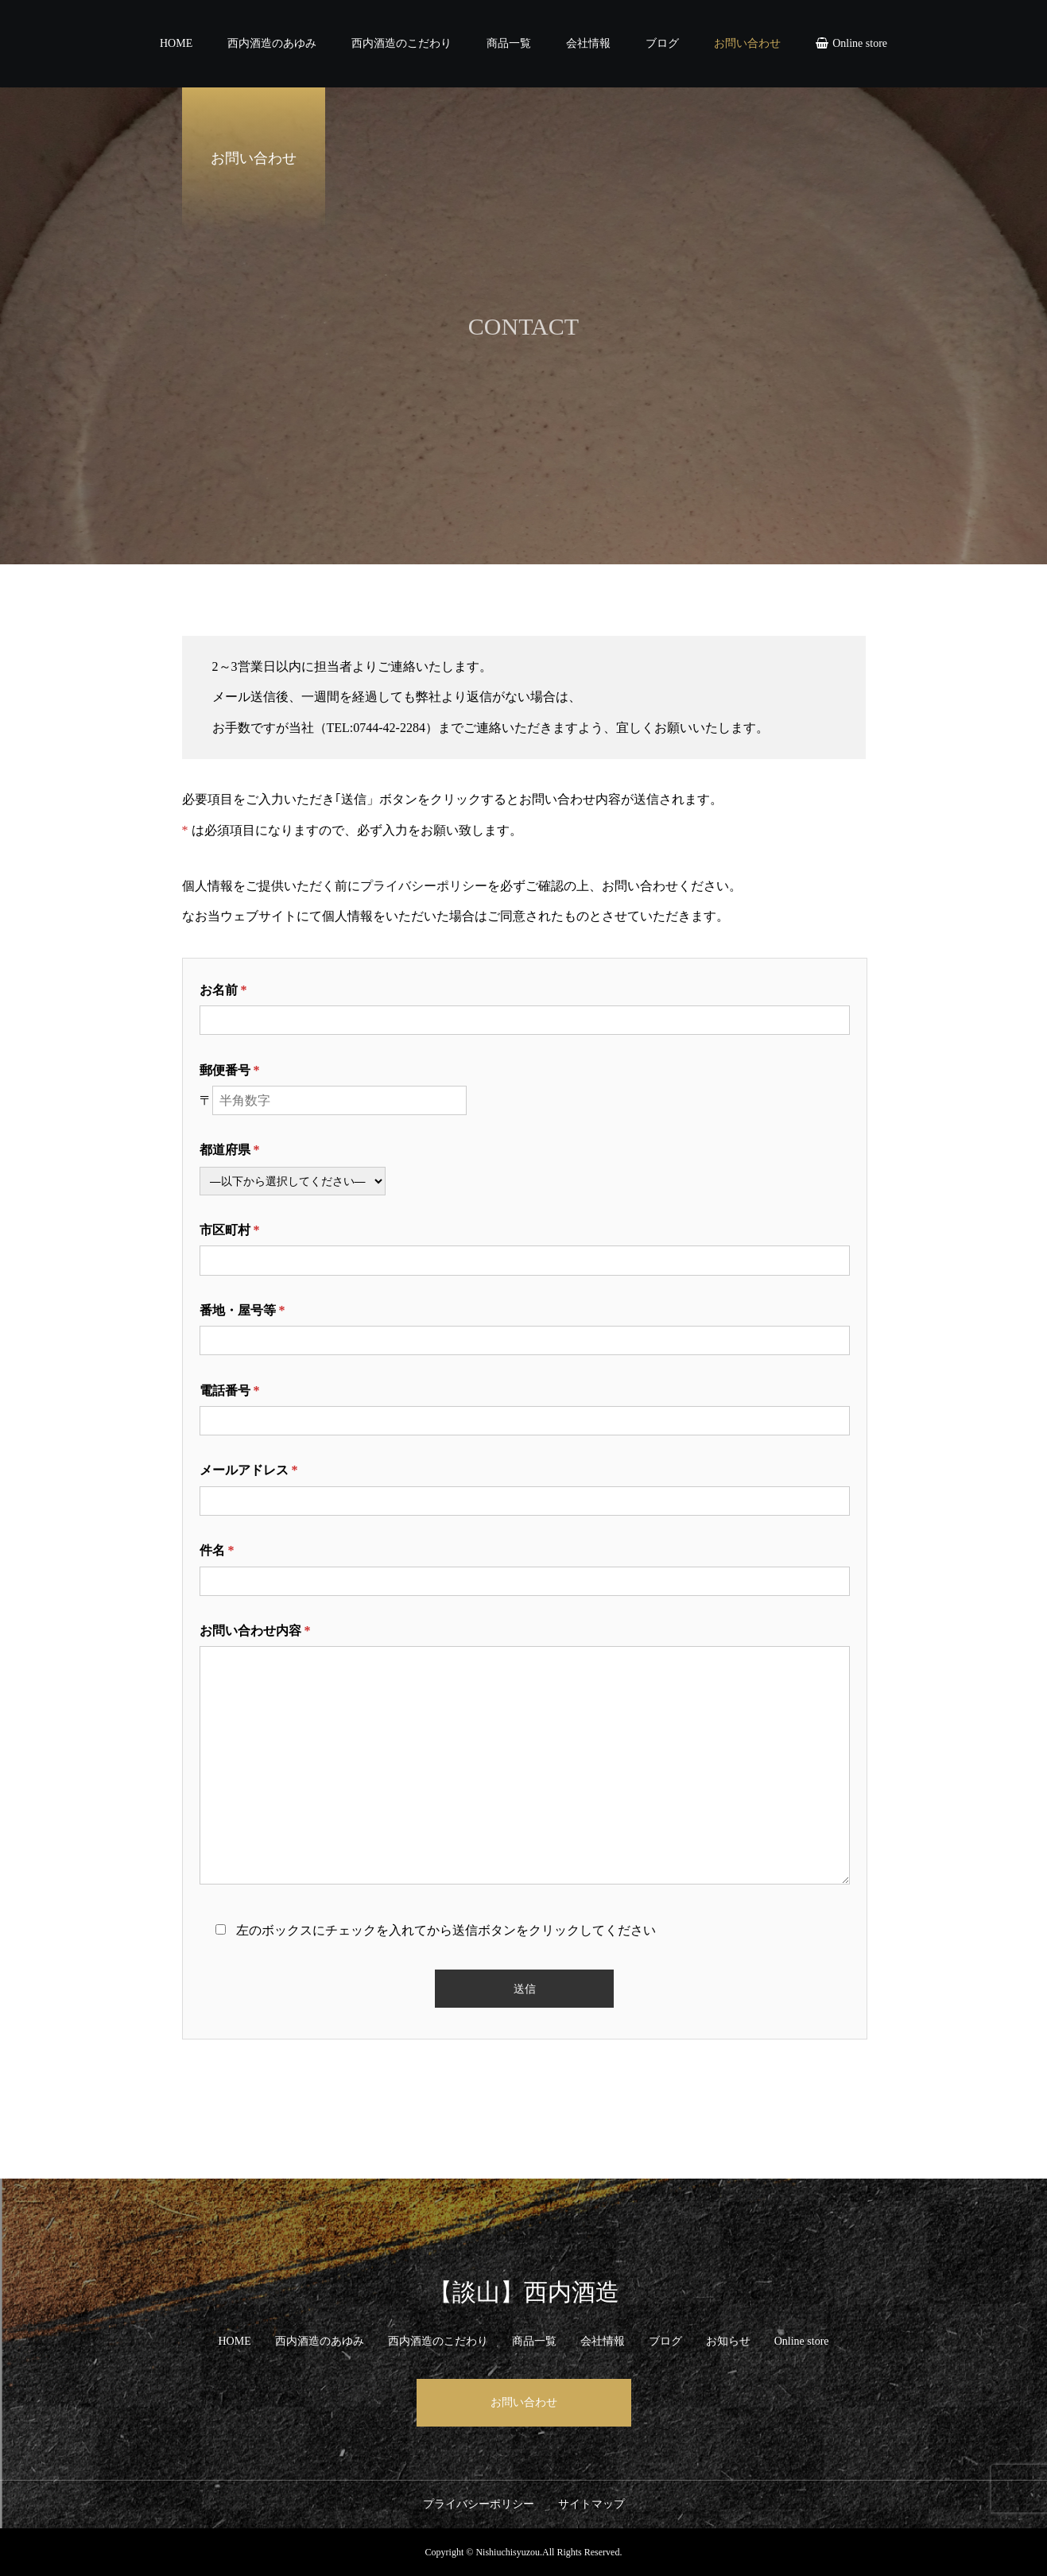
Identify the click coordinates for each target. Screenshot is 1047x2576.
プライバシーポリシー (423, 886)
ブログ (662, 43)
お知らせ (728, 2341)
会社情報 (588, 43)
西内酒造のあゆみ (271, 43)
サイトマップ (591, 2504)
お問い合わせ (747, 43)
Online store (859, 43)
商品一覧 (509, 43)
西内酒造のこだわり (401, 43)
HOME (176, 43)
